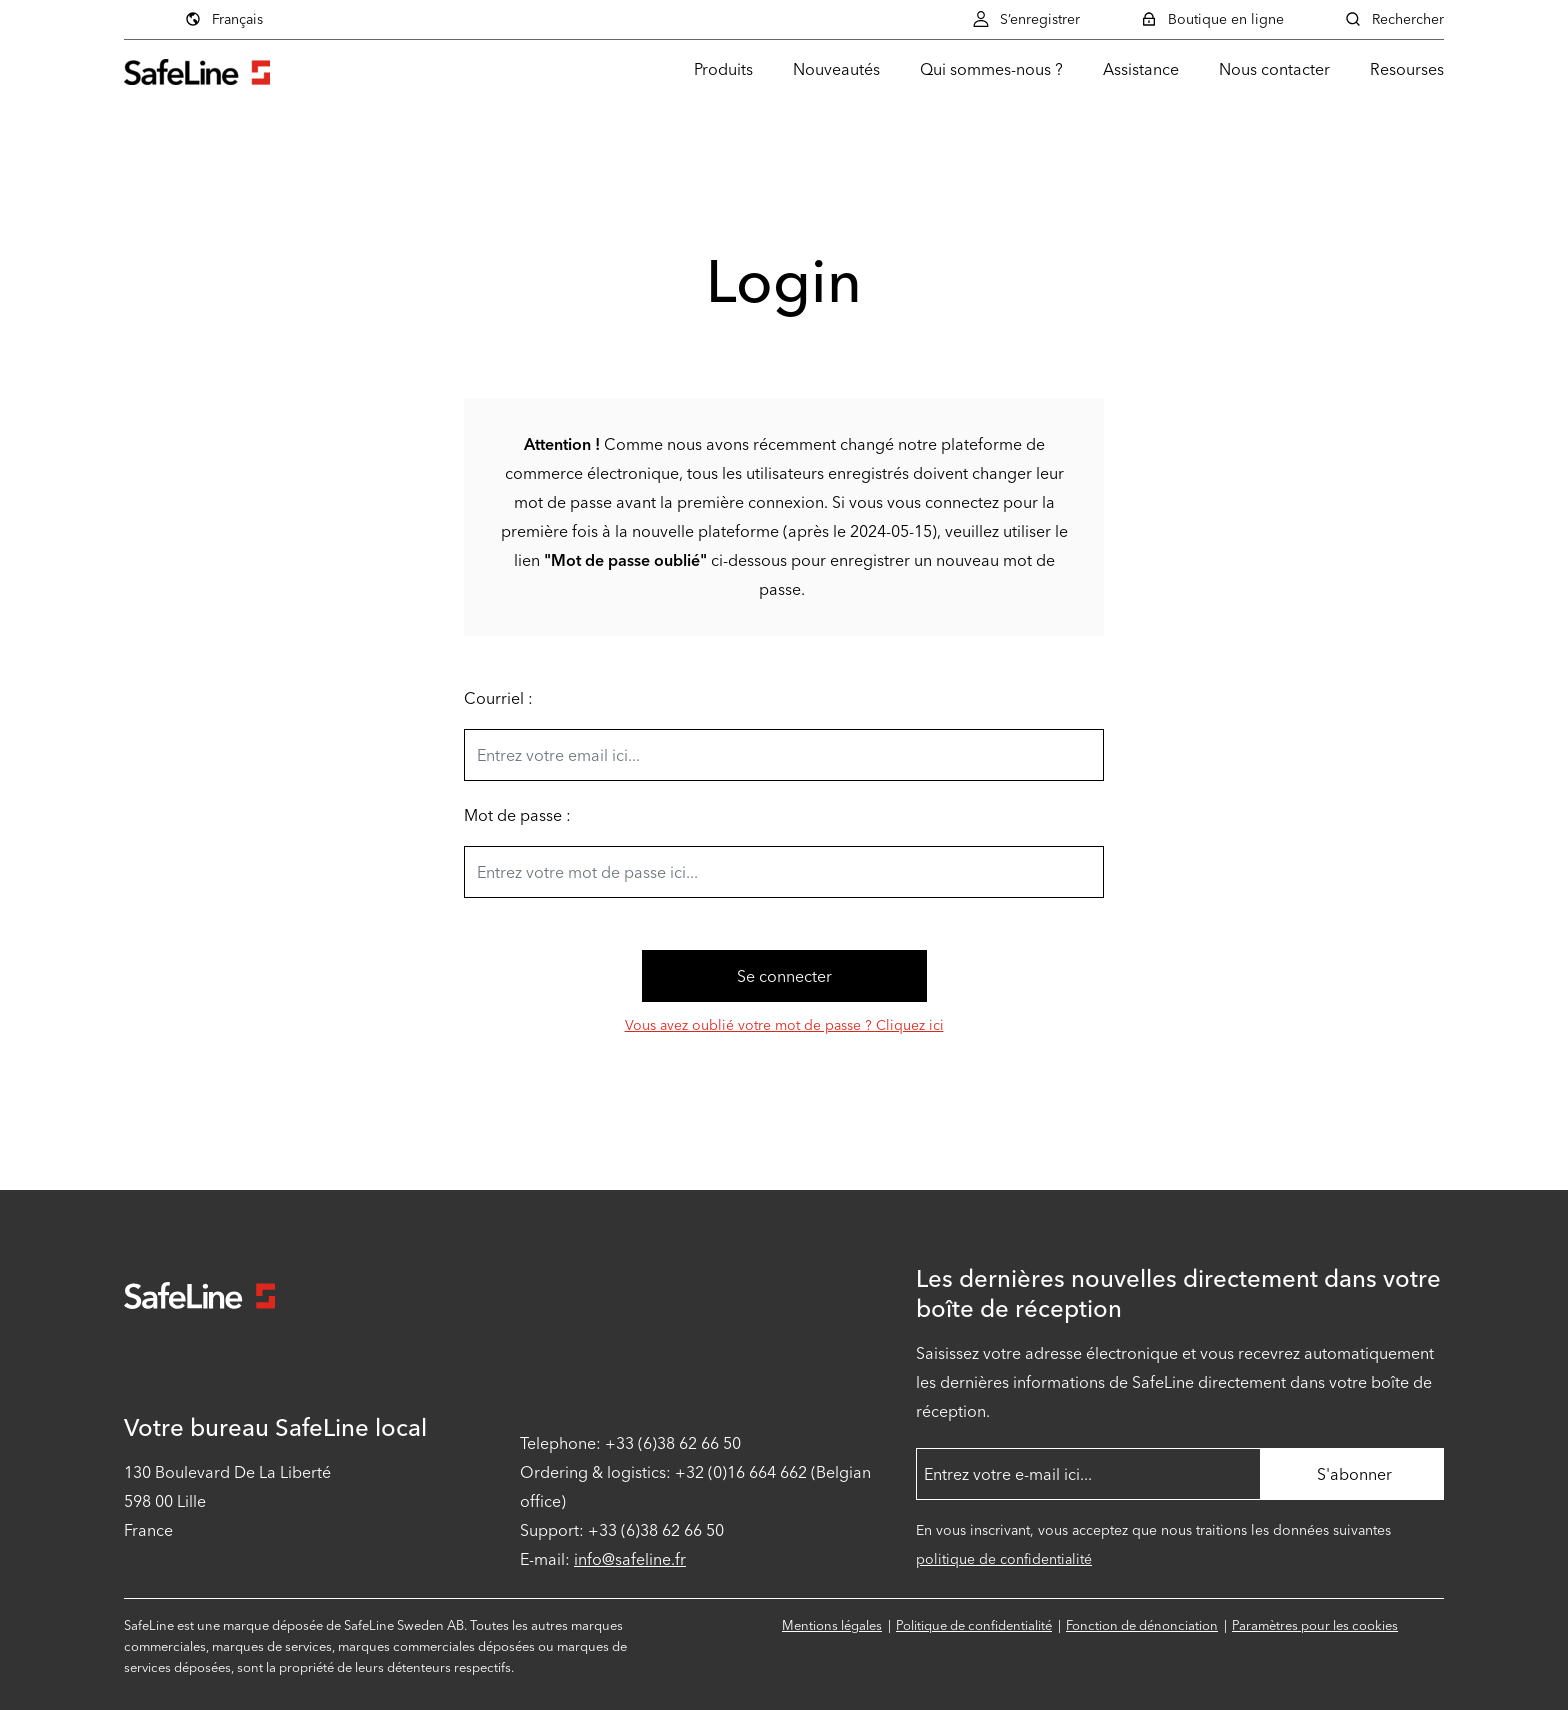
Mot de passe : (517, 815)
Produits (723, 69)
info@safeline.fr (630, 1559)
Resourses (1407, 69)
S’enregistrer (1026, 19)
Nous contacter (1274, 69)
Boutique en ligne (1212, 19)
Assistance (1141, 69)
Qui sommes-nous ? (991, 69)
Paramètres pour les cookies (1315, 1625)
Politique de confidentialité (974, 1625)
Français (223, 19)
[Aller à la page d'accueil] (197, 69)
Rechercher (1394, 19)
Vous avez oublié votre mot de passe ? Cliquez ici (784, 1025)
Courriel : (498, 698)
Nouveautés (836, 69)
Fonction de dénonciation (1142, 1625)
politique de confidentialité (1004, 1559)
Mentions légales (832, 1625)
